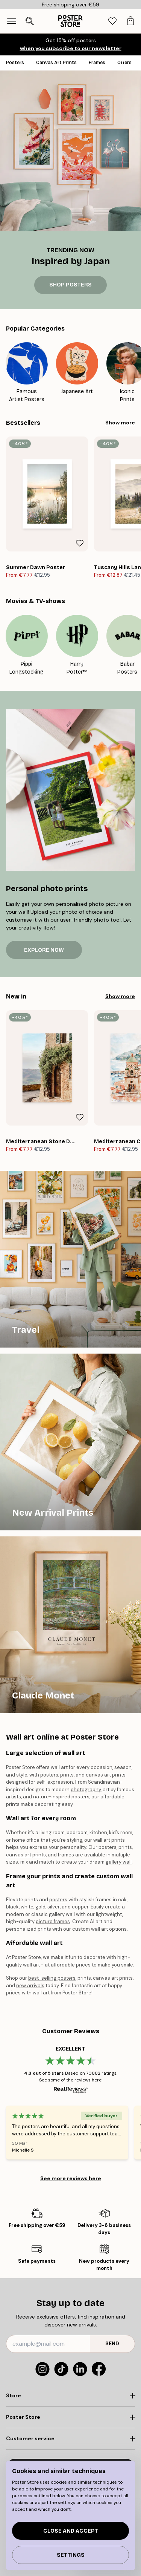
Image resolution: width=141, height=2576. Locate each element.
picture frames (53, 1921)
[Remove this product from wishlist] (79, 543)
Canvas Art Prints (56, 63)
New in (16, 996)
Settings (71, 2555)
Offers (124, 63)
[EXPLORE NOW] (70, 790)
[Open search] (29, 21)
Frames (97, 63)
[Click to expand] (70, 2395)
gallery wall (119, 1862)
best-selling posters (52, 1978)
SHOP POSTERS (70, 285)
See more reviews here (70, 2178)
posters (58, 1899)
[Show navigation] (11, 21)
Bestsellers (23, 422)
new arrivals (30, 1985)
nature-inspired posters (61, 1796)
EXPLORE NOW (44, 950)
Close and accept (70, 2531)
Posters (15, 63)
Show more (120, 422)
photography (86, 1789)
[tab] (112, 21)
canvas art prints (26, 1855)
